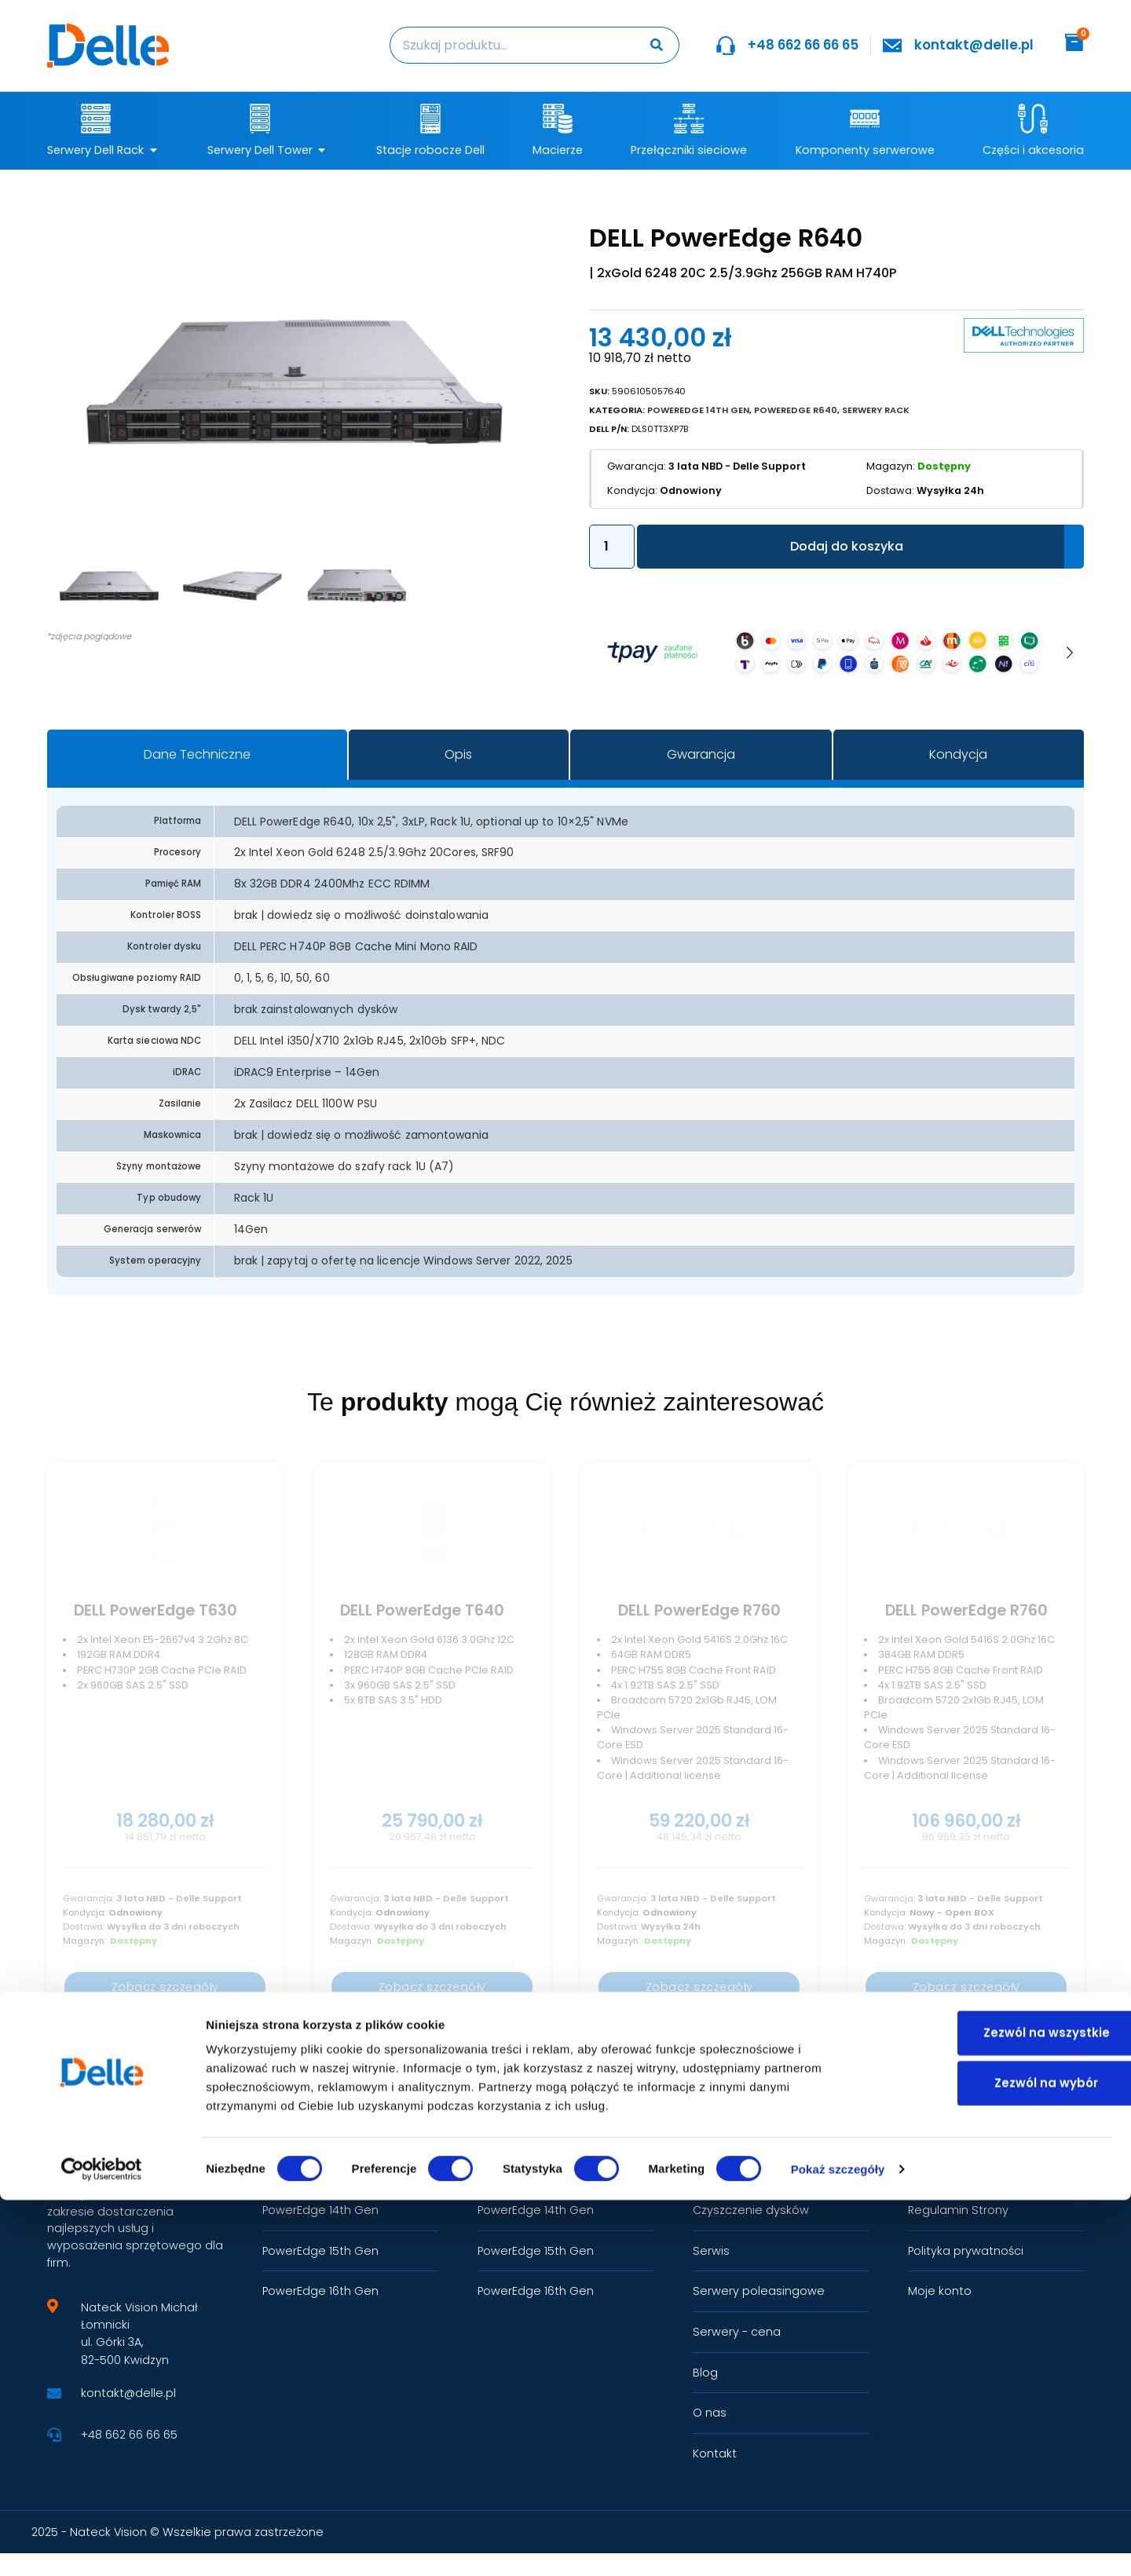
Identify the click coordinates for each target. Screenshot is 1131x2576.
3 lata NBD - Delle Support (712, 465)
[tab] (197, 754)
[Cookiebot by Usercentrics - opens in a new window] (101, 2545)
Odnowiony (670, 489)
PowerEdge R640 (795, 409)
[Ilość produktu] (612, 546)
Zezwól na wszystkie (1000, 2408)
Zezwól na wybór (1000, 2458)
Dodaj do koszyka (846, 545)
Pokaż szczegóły (838, 2545)
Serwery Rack (876, 409)
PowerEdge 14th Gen (698, 409)
